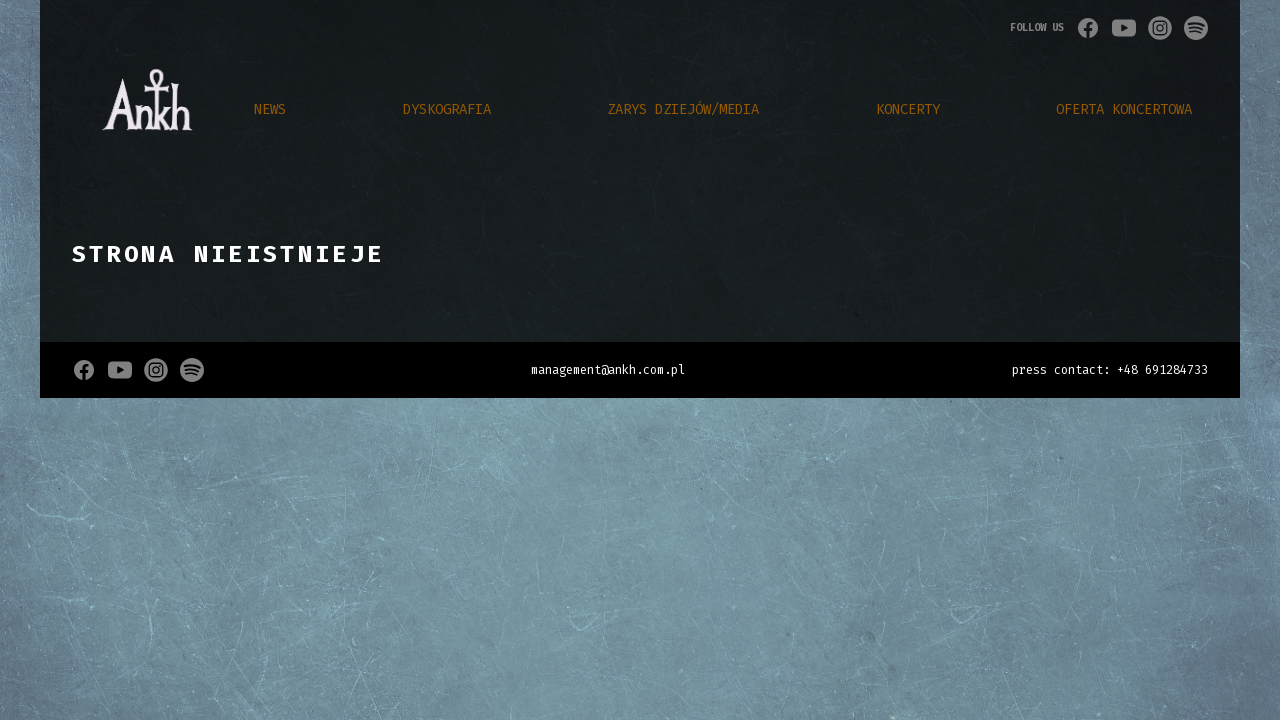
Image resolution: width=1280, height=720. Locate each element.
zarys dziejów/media (683, 109)
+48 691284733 (1162, 370)
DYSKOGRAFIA (447, 109)
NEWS (270, 109)
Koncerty (908, 109)
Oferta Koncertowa (1124, 109)
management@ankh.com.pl (608, 370)
